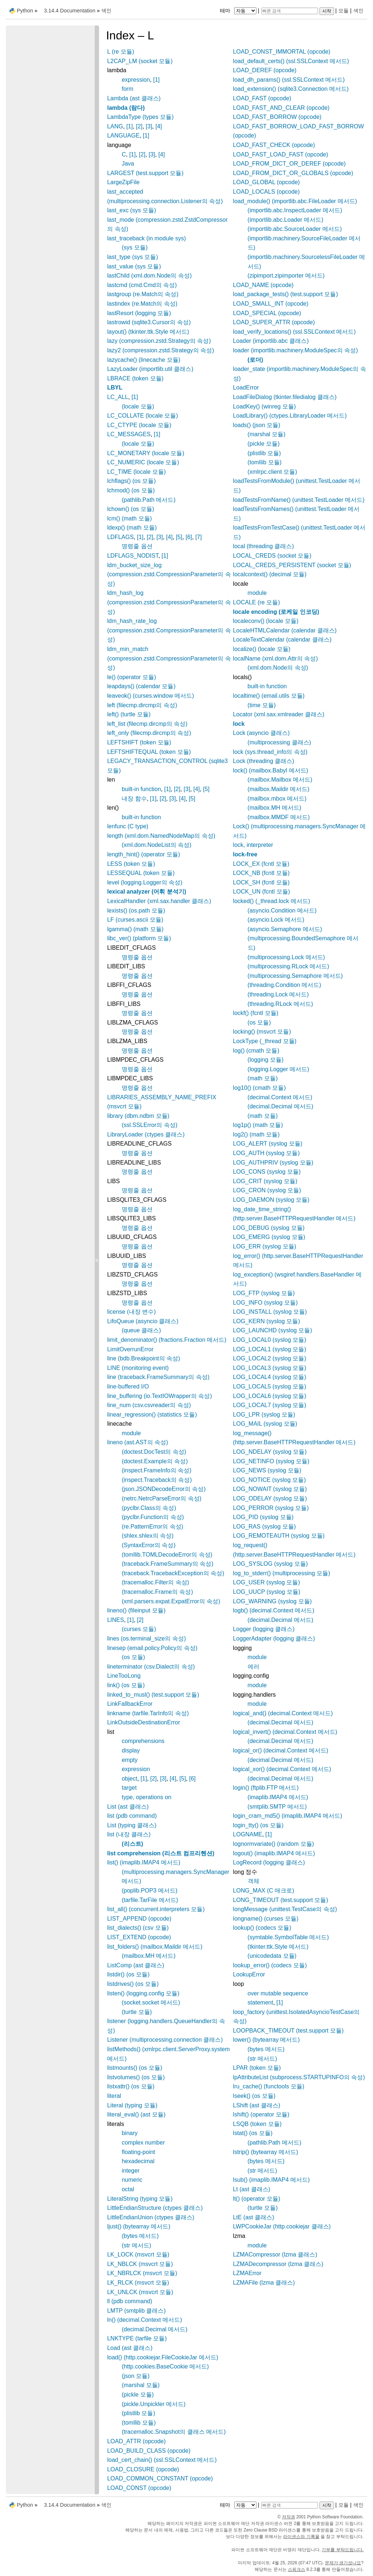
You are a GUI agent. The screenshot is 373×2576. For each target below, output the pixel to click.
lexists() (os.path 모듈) (136, 910)
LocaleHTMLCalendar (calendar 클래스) (285, 630)
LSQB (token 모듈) (257, 2124)
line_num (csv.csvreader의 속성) (149, 1405)
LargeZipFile (123, 182)
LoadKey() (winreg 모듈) (264, 406)
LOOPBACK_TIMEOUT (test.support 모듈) (288, 2030)
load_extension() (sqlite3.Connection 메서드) (291, 89)
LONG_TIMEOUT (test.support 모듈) (280, 1900)
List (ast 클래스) (128, 1807)
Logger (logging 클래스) (264, 1629)
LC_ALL (117, 397)
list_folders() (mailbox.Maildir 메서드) (154, 1947)
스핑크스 (296, 2569)
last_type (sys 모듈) (132, 257)
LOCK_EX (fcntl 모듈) (261, 864)
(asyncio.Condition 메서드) (282, 910)
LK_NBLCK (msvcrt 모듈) (140, 2264)
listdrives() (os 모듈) (132, 1984)
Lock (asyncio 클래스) (261, 733)
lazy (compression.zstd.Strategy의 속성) (159, 341)
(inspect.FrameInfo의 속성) (156, 1470)
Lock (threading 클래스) (263, 761)
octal (128, 2189)
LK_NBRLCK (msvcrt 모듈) (142, 2273)
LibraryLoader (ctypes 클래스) (146, 1134)
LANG (115, 126)
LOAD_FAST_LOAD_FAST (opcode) (280, 154)
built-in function (141, 789)
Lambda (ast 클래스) (134, 98)
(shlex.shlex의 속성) (147, 1536)
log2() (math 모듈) (256, 1134)
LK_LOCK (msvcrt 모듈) (138, 2254)
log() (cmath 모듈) (256, 1050)
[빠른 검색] (289, 11)
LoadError (246, 387)
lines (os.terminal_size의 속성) (146, 1638)
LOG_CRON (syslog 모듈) (267, 1190)
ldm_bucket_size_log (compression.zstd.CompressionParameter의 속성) (169, 574)
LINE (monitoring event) (138, 1368)
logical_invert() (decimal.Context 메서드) (285, 1732)
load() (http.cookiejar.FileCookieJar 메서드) (162, 2357)
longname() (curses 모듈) (266, 1918)
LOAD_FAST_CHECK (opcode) (274, 145)
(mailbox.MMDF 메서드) (279, 817)
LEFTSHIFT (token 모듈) (139, 742)
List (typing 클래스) (131, 1825)
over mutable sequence (278, 1993)
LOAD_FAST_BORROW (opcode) (277, 117)
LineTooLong (124, 1676)
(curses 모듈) (139, 1629)
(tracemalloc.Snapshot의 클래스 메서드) (173, 2432)
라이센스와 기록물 (301, 2536)
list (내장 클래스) (128, 1834)
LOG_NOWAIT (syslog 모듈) (270, 1489)
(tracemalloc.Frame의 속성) (157, 1592)
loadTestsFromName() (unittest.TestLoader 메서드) (299, 500)
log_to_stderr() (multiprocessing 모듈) (281, 1573)
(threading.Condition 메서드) (284, 985)
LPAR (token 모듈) (257, 2068)
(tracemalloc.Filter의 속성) (155, 1582)
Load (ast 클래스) (129, 2348)
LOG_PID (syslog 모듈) (263, 1517)
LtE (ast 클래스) (253, 2217)
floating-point (138, 2152)
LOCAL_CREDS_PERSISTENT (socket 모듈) (292, 565)
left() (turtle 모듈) (128, 714)
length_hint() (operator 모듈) (143, 854)
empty (130, 1760)
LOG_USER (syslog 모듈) (266, 1582)
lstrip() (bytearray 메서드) (265, 2152)
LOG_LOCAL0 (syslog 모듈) (269, 1340)
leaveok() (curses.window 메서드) (150, 696)
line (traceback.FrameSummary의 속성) (158, 1377)
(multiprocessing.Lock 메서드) (286, 957)
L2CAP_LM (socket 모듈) (140, 61)
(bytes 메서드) (140, 2236)
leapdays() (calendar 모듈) (141, 686)
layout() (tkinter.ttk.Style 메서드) (148, 332)
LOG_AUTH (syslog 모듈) (266, 1153)
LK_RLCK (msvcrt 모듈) (138, 2282)
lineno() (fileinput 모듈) (136, 1610)
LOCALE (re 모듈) (256, 602)
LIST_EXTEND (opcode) (139, 1937)
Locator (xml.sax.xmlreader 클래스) (279, 714)
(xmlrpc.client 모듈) (272, 472)
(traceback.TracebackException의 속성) (173, 1573)
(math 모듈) (263, 1078)
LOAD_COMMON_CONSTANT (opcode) (160, 2478)
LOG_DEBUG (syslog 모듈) (269, 1228)
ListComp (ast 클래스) (135, 1965)
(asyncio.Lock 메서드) (276, 920)
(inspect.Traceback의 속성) (157, 1480)
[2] (139, 126)
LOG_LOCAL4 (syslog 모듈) (269, 1377)
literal (114, 2096)
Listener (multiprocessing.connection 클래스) (165, 2040)
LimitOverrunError (130, 1349)
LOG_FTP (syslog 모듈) (264, 1293)
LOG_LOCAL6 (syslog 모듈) (269, 1396)
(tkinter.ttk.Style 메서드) (278, 1947)
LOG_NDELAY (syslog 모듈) (270, 1452)
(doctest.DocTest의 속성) (154, 1452)
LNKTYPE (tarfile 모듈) (137, 2338)
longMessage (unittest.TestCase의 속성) (285, 1909)
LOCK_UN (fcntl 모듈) (261, 891)
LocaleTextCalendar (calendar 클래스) (282, 639)
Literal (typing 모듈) (132, 2105)
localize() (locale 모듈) (261, 649)
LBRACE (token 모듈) (135, 378)
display (131, 1750)
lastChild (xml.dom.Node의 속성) (149, 275)
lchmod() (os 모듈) (131, 490)
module (131, 1433)
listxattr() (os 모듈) (130, 2086)
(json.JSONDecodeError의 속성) (163, 1489)
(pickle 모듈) (138, 2394)
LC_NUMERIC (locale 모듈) (143, 462)
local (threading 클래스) (263, 546)
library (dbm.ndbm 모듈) (138, 1116)
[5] (179, 537)
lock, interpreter (253, 845)
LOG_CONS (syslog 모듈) (267, 1172)
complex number (143, 2142)
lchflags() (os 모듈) (131, 481)
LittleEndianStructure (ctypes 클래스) (155, 2208)
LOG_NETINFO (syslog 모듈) (271, 1461)
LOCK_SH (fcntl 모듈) (261, 882)
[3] (149, 126)
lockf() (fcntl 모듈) (255, 1013)
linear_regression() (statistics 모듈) (152, 1414)
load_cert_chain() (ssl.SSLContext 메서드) (162, 2460)
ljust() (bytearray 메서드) (138, 2226)
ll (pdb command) (129, 2301)
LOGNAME (247, 1834)
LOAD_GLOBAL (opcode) (266, 182)
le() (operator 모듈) (131, 677)
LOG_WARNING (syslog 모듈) (272, 1601)
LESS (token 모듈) (131, 864)
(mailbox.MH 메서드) (149, 1956)
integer (131, 2171)
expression (136, 80)
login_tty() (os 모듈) (258, 1825)
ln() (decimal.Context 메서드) (144, 2320)
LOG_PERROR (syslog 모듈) (271, 1508)
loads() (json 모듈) (256, 425)
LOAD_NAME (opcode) (263, 285)
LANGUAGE (123, 135)
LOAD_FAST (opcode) (262, 98)
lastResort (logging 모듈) (139, 313)
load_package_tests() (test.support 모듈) (285, 294)
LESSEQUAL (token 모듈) (140, 873)
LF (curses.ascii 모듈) (135, 920)
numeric (132, 2180)
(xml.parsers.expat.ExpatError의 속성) (171, 1601)
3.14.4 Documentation (69, 10)
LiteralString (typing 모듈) (140, 2199)
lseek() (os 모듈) (254, 2096)
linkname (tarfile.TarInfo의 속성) (148, 1713)
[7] (198, 537)
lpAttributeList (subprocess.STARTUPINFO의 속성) (299, 2077)
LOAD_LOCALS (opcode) (266, 192)
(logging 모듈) (266, 1060)
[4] (159, 126)
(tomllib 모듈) (139, 2423)
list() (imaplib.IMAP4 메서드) (143, 1862)
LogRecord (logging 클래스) (269, 1862)
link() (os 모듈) (126, 1685)
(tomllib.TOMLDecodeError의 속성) (167, 1555)
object (129, 1778)
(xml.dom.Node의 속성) (278, 668)
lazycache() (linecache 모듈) (143, 360)
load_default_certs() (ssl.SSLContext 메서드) (291, 61)
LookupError (249, 1974)
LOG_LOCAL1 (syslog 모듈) (269, 1349)
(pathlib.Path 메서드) (149, 500)
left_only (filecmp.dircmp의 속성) (149, 733)
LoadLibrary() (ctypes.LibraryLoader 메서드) (290, 415)
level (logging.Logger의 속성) (144, 882)
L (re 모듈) (120, 52)
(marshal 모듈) (141, 2385)
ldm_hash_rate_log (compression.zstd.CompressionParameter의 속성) (169, 630)
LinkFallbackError (129, 1704)
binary (130, 2133)
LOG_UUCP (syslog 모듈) (267, 1592)
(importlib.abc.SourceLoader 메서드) (295, 229)
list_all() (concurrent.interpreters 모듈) (156, 1909)
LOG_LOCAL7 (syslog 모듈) (269, 1405)
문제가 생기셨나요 (343, 2562)
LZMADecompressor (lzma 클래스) (278, 2264)
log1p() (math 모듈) (258, 1125)
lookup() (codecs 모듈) (262, 1928)
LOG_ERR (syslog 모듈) (264, 1246)
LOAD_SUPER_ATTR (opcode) (274, 322)
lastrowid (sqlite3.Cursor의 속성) (149, 322)
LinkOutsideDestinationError (143, 1722)
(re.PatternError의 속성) (152, 1526)
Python (25, 10)
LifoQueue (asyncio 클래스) (142, 1321)
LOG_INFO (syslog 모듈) (265, 1302)
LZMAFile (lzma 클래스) (264, 2282)
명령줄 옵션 (137, 546)
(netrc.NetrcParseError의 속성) (161, 1498)
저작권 (288, 2516)
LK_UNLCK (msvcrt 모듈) (140, 2292)
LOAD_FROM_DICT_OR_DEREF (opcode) (289, 163)
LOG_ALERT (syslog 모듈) (268, 1143)
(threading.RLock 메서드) (280, 1004)
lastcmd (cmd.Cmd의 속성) (142, 285)
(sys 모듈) (135, 247)
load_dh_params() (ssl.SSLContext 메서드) (289, 80)
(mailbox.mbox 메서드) (277, 798)
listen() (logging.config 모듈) (143, 1993)
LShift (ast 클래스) (256, 2105)
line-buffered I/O (128, 1386)
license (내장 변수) (131, 1312)
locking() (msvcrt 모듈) (262, 1032)
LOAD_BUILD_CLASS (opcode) (149, 2451)
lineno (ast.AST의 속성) (137, 1442)
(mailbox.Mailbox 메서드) (280, 779)
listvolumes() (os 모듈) (136, 2077)
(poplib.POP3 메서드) (149, 1890)
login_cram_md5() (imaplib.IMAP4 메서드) (287, 1816)
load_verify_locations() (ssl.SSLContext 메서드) (294, 332)
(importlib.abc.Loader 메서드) (285, 220)
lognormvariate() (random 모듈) (273, 1844)
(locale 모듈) (138, 406)
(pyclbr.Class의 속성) (149, 1508)
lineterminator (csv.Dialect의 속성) (151, 1666)
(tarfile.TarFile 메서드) (150, 1900)
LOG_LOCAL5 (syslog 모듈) (269, 1386)
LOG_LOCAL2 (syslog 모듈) (269, 1358)
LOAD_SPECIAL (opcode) (267, 313)
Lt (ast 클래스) (251, 2189)
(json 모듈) (135, 2376)
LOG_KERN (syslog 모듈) (266, 1321)
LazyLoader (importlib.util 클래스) (150, 369)
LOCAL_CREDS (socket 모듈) (272, 556)
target (129, 1788)
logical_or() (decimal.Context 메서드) (280, 1750)
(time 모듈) (262, 705)
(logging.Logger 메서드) (278, 1069)
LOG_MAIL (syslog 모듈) (265, 1424)
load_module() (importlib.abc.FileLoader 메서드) (295, 201)
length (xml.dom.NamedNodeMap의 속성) (161, 836)
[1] (156, 80)
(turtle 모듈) (137, 2012)
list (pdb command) (132, 1816)
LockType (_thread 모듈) (265, 1041)
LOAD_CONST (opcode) (139, 2488)
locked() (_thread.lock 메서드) (271, 901)
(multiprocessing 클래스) (279, 742)
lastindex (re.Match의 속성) (142, 304)
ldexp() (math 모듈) (132, 527)
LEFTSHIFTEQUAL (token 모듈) (149, 752)
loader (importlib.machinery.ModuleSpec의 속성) (295, 350)
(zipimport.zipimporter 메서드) (286, 275)
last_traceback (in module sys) (146, 238)
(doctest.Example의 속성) (155, 1461)
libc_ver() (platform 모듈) (139, 938)
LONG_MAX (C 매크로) (263, 1890)
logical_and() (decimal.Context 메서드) (283, 1713)
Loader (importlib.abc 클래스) (271, 341)
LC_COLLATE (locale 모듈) (142, 415)
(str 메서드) (136, 2245)
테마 (239, 10)
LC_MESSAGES (128, 434)
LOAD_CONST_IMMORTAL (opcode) (281, 52)
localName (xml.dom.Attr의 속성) (275, 658)
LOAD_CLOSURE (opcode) (143, 2469)
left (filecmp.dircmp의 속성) (142, 705)
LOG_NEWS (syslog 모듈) (267, 1470)
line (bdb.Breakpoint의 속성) (143, 1358)
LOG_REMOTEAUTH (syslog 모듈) (279, 1536)
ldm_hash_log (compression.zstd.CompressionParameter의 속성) (169, 602)
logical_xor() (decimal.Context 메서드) (282, 1769)
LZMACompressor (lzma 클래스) (275, 2254)
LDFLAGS (120, 537)
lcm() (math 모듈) (129, 518)
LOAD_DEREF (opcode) (265, 70)
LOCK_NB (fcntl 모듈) (261, 873)
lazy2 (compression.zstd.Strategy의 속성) (160, 350)
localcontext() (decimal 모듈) (270, 574)
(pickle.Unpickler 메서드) (153, 2404)
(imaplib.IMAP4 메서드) (278, 1797)
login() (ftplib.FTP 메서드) (266, 1788)
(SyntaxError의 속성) (149, 1545)
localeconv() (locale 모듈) (266, 621)
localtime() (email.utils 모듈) (269, 696)
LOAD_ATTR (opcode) (136, 2441)
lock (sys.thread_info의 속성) (270, 752)
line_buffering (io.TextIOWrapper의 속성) (159, 1396)
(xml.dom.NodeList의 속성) (156, 845)
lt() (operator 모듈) (256, 2199)
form (127, 89)
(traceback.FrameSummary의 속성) (167, 1564)
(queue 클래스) (141, 1330)
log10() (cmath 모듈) (259, 1088)
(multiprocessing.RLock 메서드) (288, 966)
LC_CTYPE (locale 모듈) (139, 425)
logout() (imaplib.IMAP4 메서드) (274, 1853)
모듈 (343, 10)
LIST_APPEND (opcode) (139, 1918)
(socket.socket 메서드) (151, 2002)
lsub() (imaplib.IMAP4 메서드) (271, 2180)
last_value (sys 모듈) (134, 266)
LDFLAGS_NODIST (132, 556)
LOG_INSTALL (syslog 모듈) (270, 1312)
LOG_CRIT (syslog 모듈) (265, 1181)
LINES (115, 1620)
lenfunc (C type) (127, 826)
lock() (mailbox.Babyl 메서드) (270, 770)
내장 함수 (134, 798)
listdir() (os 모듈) (128, 1974)
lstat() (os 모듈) (252, 2133)
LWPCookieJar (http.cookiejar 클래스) (282, 2226)
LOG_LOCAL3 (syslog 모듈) (269, 1368)
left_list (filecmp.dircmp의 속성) (147, 724)
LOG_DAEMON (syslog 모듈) (271, 1200)
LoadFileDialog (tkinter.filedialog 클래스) (285, 397)
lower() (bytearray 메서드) (266, 2040)
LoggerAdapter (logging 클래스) (274, 1638)
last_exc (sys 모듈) (131, 210)
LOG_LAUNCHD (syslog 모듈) (272, 1330)
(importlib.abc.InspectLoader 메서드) (295, 210)
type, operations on (146, 1797)
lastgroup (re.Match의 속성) (142, 294)
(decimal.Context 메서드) (280, 1097)
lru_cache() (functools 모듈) (269, 2086)
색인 (358, 10)
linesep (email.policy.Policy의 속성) (152, 1648)
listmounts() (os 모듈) (134, 2068)
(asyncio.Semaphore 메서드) (285, 929)
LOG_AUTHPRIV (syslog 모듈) (273, 1162)
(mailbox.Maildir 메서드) (279, 789)
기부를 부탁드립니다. (343, 2549)
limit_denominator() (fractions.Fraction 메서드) (166, 1340)
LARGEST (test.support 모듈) (145, 173)
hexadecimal (138, 2161)
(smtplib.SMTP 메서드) (277, 1807)
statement (260, 2002)
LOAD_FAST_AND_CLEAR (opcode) (281, 108)
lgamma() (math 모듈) (135, 929)
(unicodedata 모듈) (272, 1956)
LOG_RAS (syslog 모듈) (264, 1526)
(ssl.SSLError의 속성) (149, 1125)
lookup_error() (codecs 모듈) (270, 1965)
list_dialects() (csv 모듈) (138, 1928)
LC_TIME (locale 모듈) (136, 472)
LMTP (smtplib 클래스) (136, 2311)
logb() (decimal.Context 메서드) (273, 1610)
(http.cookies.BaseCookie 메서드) (165, 2366)
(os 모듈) (133, 1657)
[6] (188, 537)
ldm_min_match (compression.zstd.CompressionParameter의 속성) (169, 658)
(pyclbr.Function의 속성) (153, 1517)
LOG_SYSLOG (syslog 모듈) (270, 1564)
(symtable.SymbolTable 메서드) (288, 1937)
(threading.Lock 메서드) (278, 994)
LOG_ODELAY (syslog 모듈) (270, 1498)
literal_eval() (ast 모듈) (136, 2114)
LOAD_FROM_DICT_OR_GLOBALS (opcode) (293, 173)
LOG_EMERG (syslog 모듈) (269, 1237)
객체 (253, 1881)
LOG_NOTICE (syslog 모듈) (269, 1480)
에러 (253, 1666)
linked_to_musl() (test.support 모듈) (153, 1695)
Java (128, 163)
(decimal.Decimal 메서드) (154, 2329)
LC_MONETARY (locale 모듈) (145, 453)
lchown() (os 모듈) (130, 509)
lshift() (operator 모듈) (261, 2114)
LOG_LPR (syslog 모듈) (264, 1414)
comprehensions (143, 1741)
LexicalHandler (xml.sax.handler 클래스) (159, 901)
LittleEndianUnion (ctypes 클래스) (150, 2217)
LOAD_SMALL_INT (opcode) (271, 304)
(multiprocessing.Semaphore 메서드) (295, 976)
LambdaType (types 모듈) (140, 117)
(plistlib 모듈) (138, 2413)
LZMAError (247, 2273)
